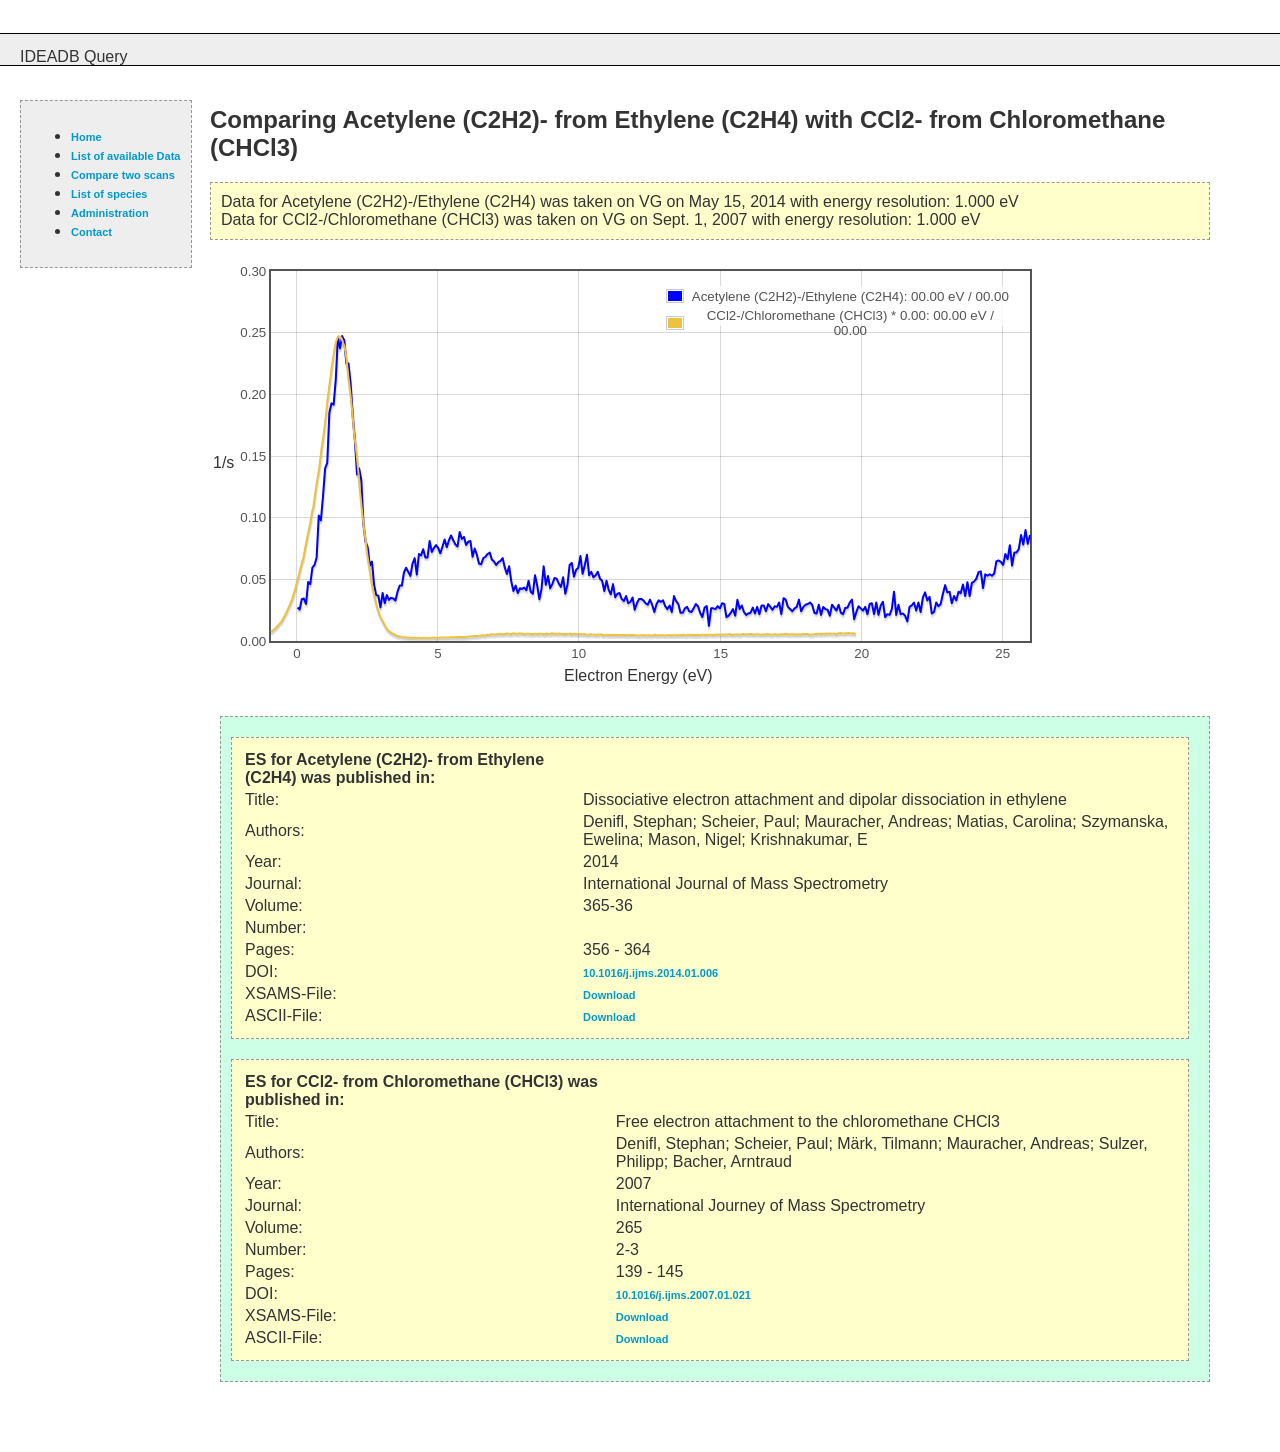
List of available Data (125, 156)
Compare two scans (123, 175)
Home (86, 137)
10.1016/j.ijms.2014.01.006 (650, 973)
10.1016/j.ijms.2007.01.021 (683, 1295)
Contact (91, 232)
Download (609, 995)
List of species (109, 194)
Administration (110, 213)
